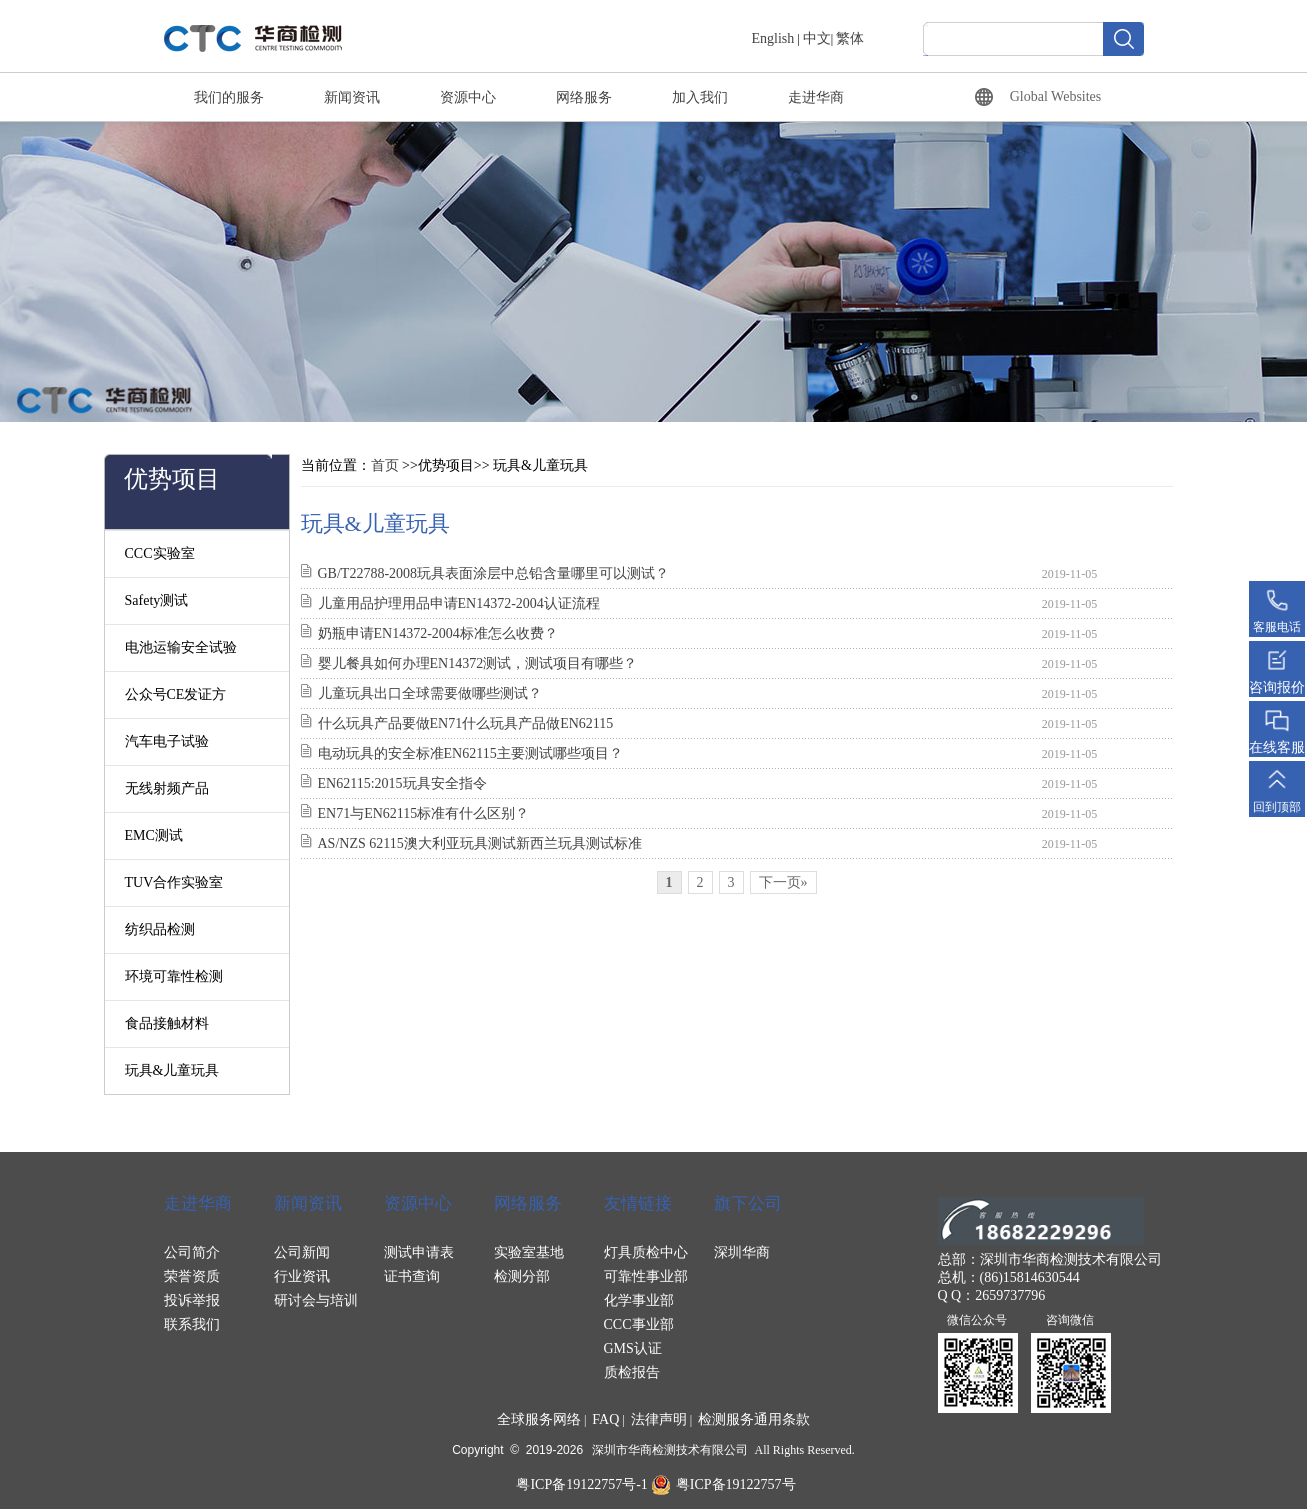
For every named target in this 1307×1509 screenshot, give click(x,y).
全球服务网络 (539, 1419)
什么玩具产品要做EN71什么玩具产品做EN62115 (466, 723)
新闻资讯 (352, 97)
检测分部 (522, 1276)
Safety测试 (157, 600)
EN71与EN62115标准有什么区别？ (424, 813)
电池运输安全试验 (181, 647)
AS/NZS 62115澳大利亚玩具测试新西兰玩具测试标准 (480, 843)
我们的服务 (229, 97)
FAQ (605, 1419)
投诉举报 (192, 1300)
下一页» (783, 882)
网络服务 (584, 97)
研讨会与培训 (316, 1300)
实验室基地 (529, 1252)
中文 (817, 38)
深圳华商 (742, 1252)
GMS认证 (633, 1348)
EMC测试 (154, 835)
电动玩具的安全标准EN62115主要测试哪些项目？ (470, 753)
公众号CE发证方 (176, 694)
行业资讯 (302, 1276)
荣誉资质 (192, 1276)
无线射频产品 (167, 788)
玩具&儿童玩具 (172, 1070)
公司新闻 (302, 1252)
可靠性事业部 (646, 1276)
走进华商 (816, 97)
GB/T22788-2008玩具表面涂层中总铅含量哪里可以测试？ (494, 573)
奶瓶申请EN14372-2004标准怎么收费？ (438, 633)
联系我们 (192, 1324)
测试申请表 (419, 1252)
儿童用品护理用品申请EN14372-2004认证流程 (459, 603)
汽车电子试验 (167, 741)
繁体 (850, 38)
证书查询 (412, 1276)
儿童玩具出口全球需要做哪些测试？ (430, 693)
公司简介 (192, 1252)
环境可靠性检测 (174, 976)
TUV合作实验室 (174, 882)
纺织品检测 (160, 929)
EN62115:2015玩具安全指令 (402, 783)
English (773, 38)
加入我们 (700, 97)
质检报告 (632, 1372)
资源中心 (468, 97)
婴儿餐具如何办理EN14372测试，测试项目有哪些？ (478, 663)
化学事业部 (639, 1300)
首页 (385, 465)
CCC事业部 (639, 1324)
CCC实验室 (160, 553)
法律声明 (659, 1419)
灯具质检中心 (646, 1252)
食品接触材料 (167, 1023)
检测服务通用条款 (754, 1419)
